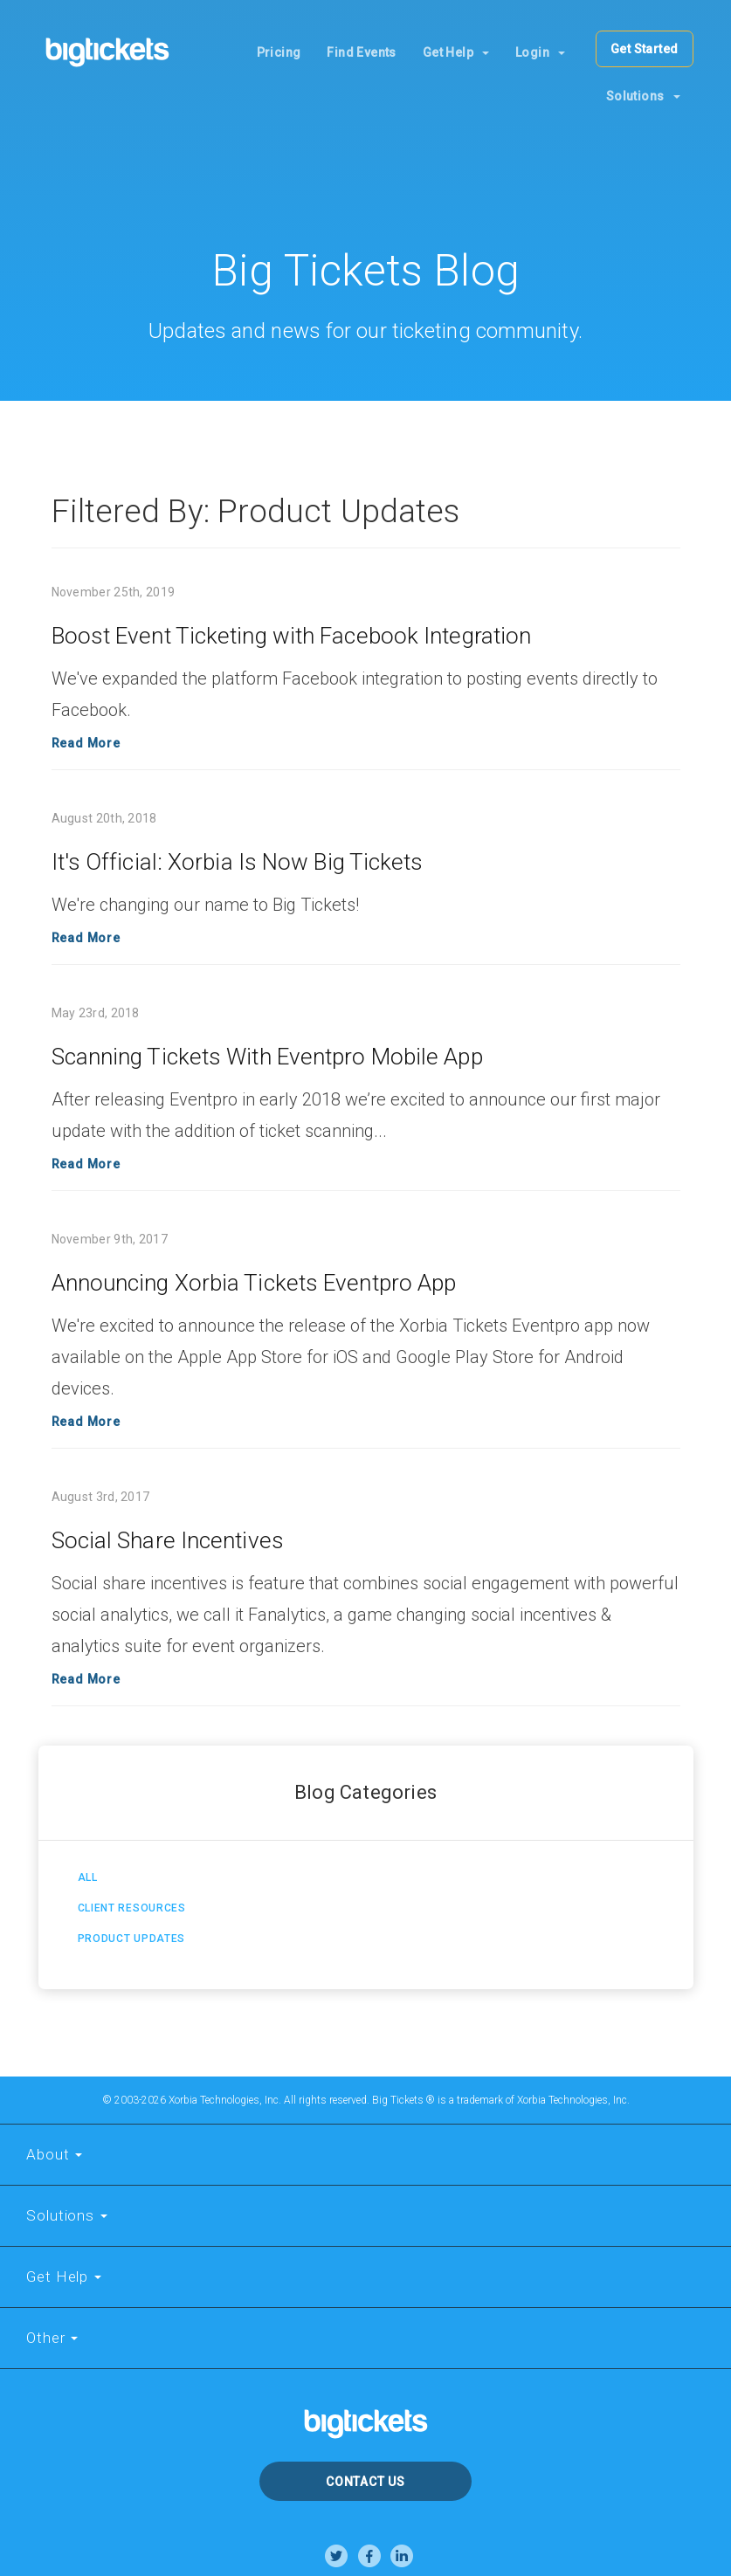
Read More (86, 743)
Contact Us (365, 2482)
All (88, 1877)
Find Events (361, 52)
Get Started (644, 49)
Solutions (643, 96)
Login (540, 52)
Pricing (279, 52)
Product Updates (132, 1938)
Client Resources (132, 1908)
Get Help (456, 52)
